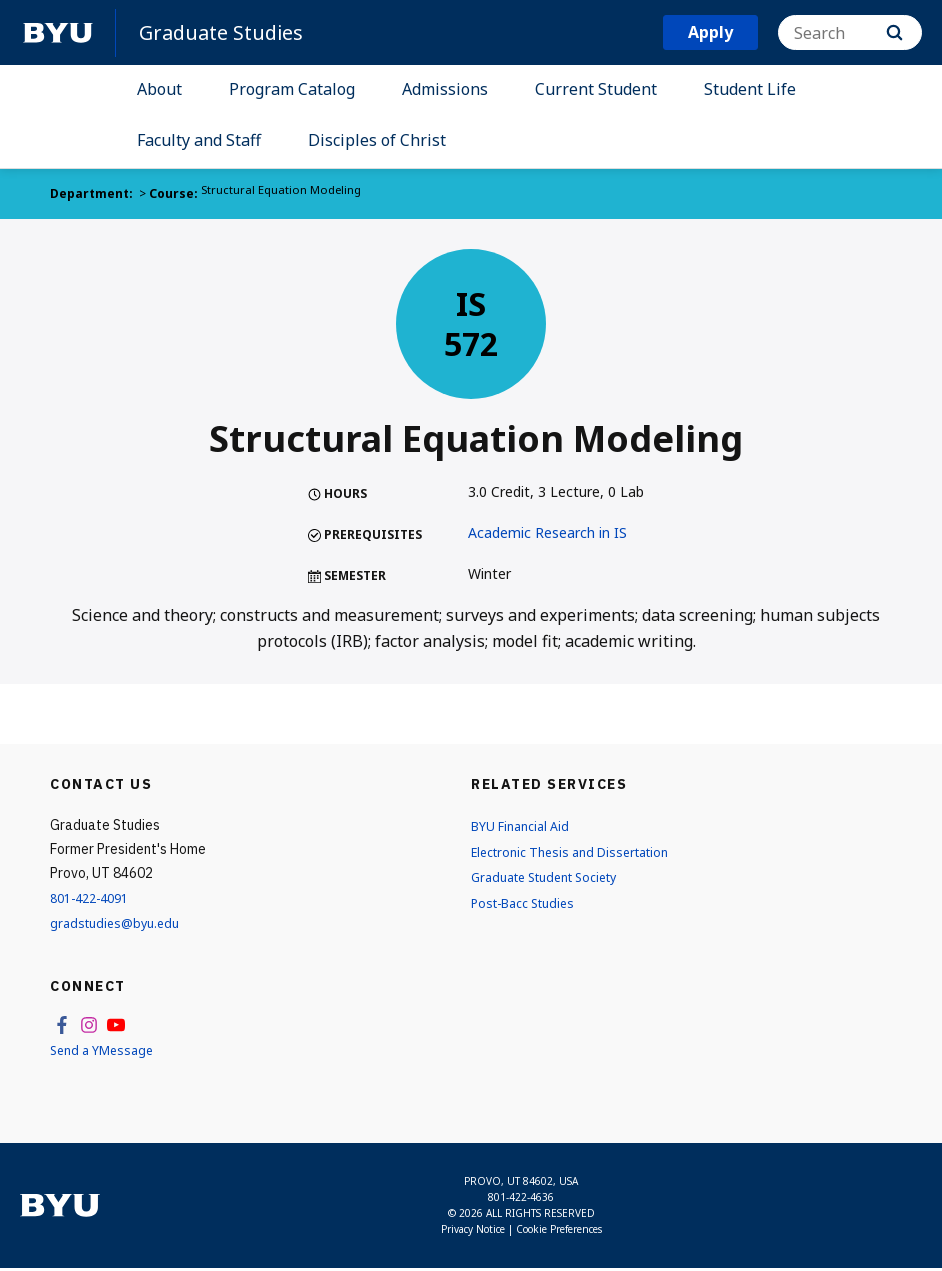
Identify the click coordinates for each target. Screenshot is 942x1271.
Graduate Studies (227, 32)
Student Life (750, 89)
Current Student (596, 89)
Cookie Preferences (559, 1232)
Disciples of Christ (377, 140)
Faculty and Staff (199, 140)
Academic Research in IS (547, 532)
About (159, 89)
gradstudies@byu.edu (119, 922)
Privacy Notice (473, 1232)
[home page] (58, 33)
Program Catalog (292, 89)
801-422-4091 (95, 897)
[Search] (850, 32)
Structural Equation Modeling (284, 193)
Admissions (445, 89)
